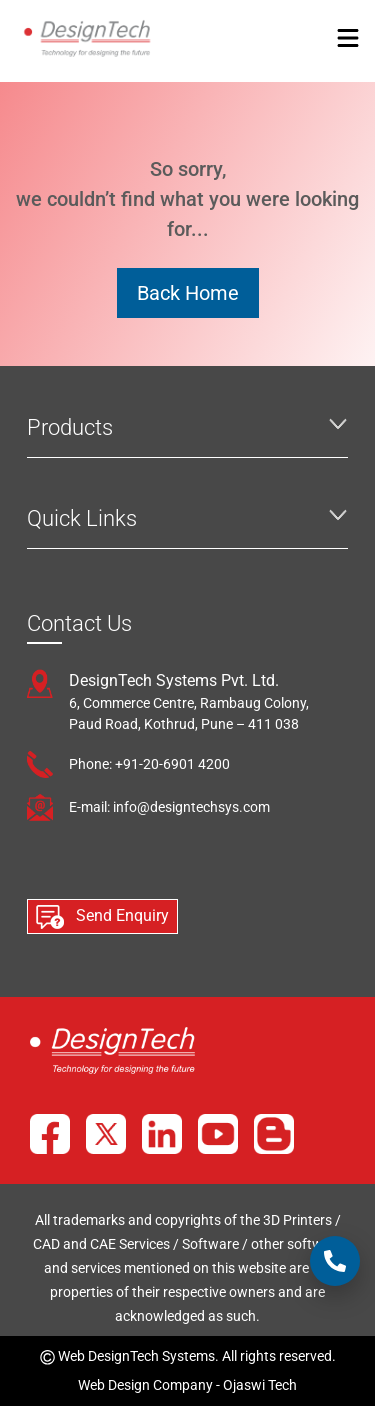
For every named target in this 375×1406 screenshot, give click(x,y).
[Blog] (274, 1134)
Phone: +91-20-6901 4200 (149, 764)
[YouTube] (218, 1134)
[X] (106, 1134)
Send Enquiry (102, 917)
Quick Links (82, 518)
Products (70, 427)
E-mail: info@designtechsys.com (169, 807)
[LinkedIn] (162, 1134)
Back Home (188, 293)
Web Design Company (145, 1385)
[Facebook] (50, 1134)
